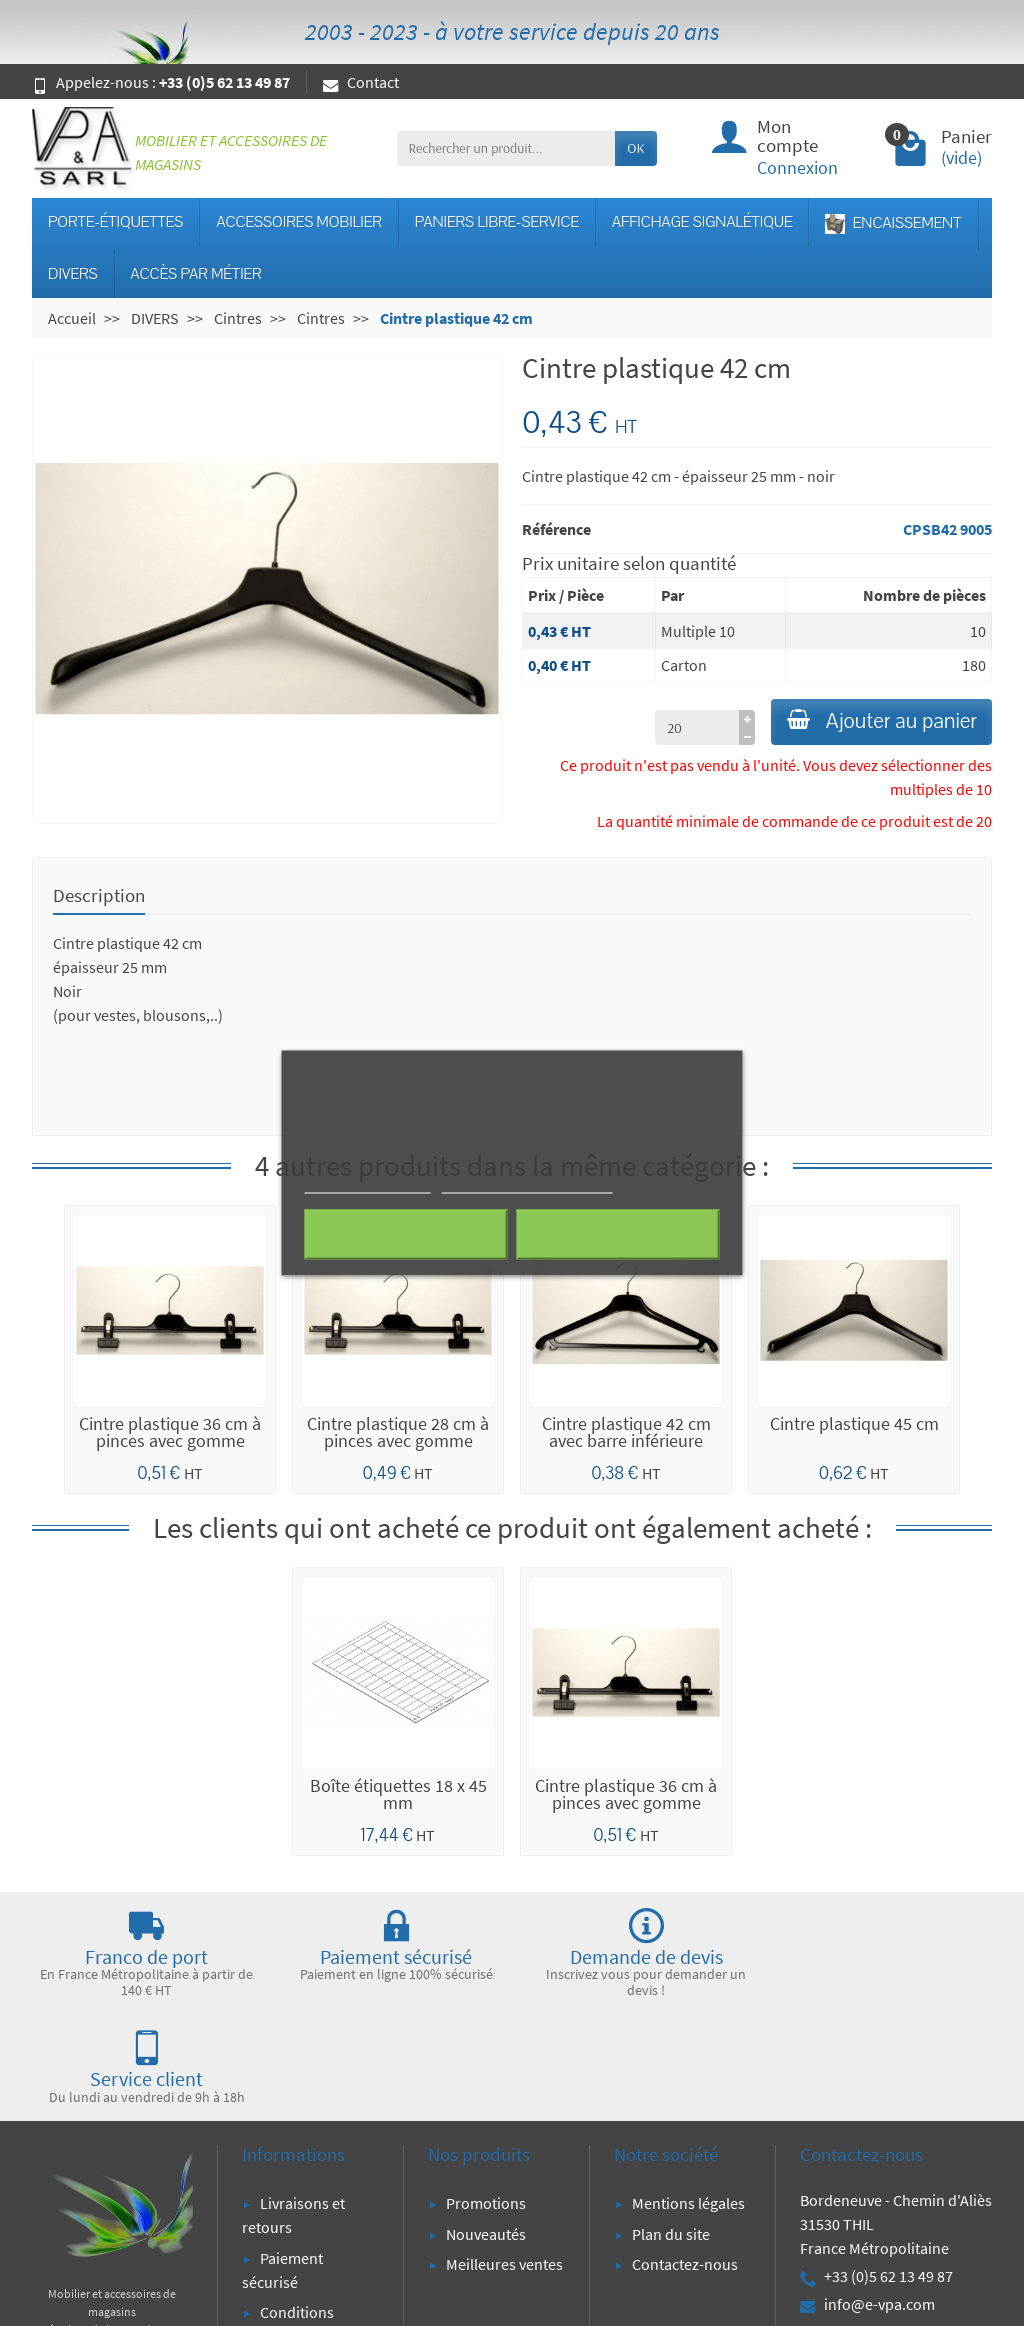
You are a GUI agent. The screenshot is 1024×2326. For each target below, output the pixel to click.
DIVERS (73, 274)
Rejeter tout (406, 1235)
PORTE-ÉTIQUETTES (115, 222)
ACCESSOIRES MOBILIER (298, 222)
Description (99, 896)
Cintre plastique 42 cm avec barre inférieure (626, 1434)
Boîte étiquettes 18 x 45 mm (398, 1796)
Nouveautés (486, 2129)
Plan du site (671, 2129)
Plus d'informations (368, 1184)
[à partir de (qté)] (687, 729)
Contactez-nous (685, 2159)
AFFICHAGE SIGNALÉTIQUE (702, 222)
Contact (361, 82)
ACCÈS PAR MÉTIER (196, 274)
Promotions (486, 2098)
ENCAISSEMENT (893, 223)
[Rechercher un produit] (506, 148)
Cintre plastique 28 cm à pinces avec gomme (398, 1434)
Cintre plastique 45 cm (854, 1425)
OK (635, 148)
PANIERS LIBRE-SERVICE (497, 222)
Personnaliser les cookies (527, 1184)
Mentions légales (688, 2098)
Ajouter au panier (876, 722)
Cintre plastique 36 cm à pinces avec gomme (170, 1434)
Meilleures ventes (504, 2159)
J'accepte (617, 1235)
